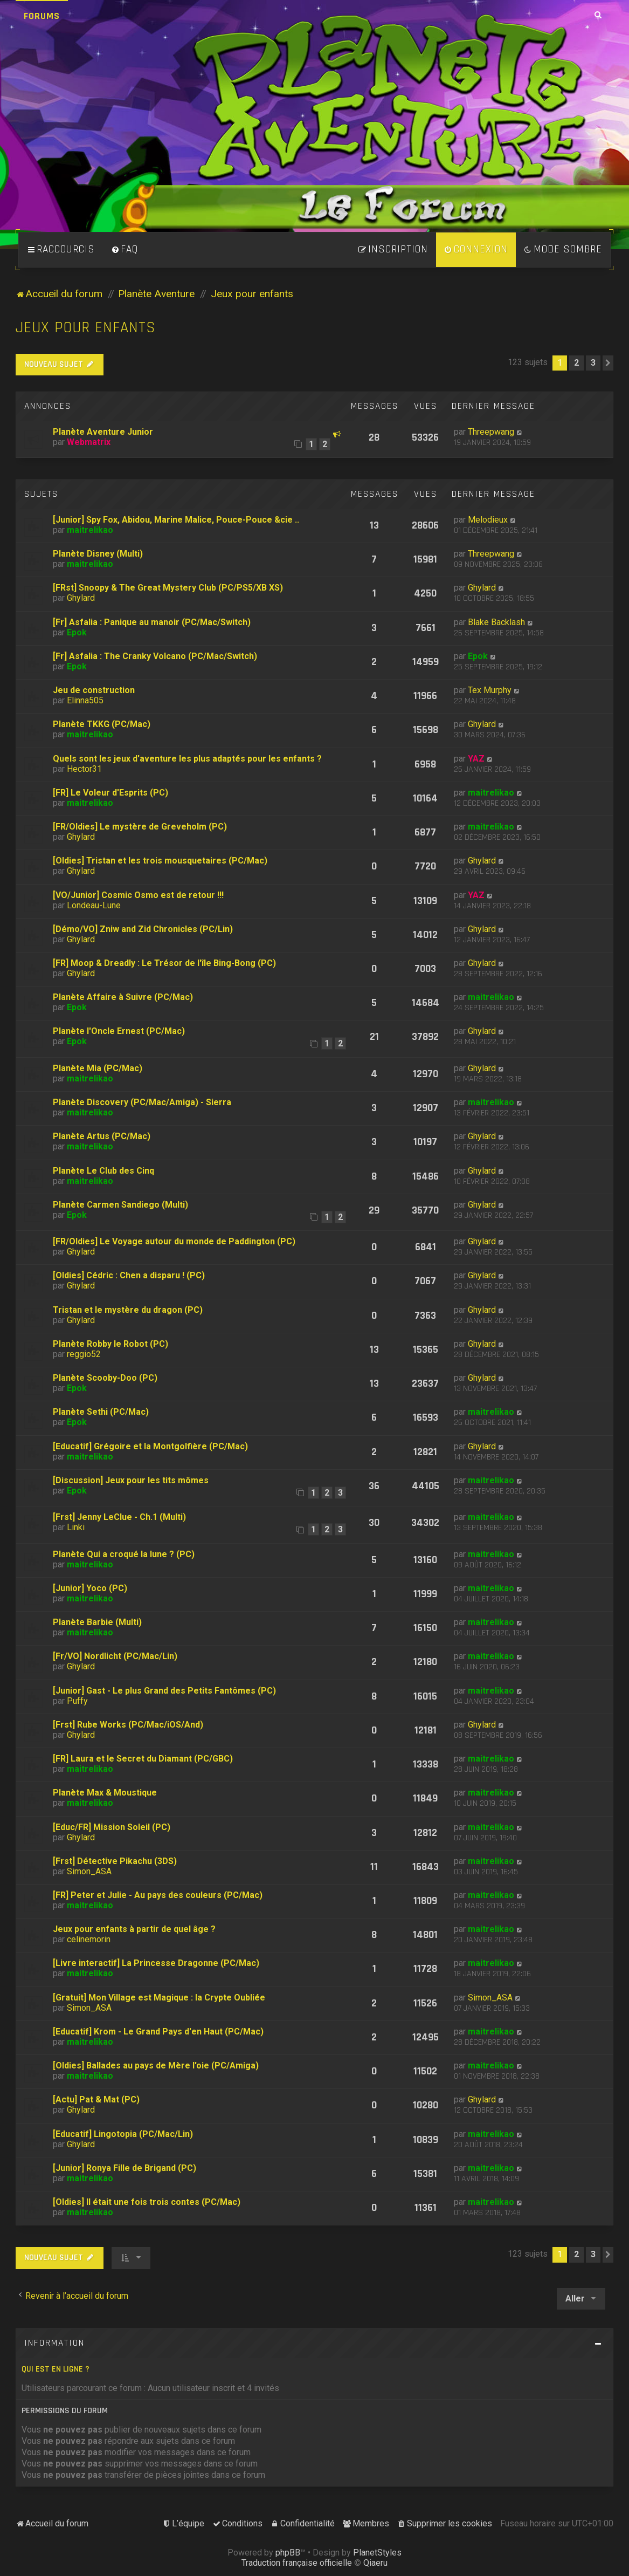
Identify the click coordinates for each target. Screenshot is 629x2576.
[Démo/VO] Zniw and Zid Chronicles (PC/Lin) (143, 929)
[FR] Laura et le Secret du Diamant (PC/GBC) (143, 1758)
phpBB (287, 2552)
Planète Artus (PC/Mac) (101, 1136)
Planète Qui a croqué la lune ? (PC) (124, 1554)
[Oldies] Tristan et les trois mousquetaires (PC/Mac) (160, 860)
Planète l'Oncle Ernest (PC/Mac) (119, 1031)
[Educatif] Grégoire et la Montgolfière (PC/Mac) (150, 1446)
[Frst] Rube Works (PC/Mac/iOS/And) (128, 1724)
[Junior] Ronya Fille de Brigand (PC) (124, 2168)
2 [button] (576, 363)
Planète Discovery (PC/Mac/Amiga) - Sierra (142, 1102)
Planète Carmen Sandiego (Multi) (120, 1205)
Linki (76, 1527)
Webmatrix (88, 442)
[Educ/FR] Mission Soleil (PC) (111, 1827)
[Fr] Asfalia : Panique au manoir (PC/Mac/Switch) (152, 622)
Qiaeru (375, 2563)
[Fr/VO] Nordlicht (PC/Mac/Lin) (115, 1656)
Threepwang (491, 432)
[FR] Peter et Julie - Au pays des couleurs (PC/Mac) (157, 1895)
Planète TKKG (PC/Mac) (101, 724)
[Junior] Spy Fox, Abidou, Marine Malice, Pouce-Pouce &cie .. (176, 520)
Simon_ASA (89, 1871)
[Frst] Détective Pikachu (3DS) (115, 1861)
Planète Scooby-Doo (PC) (105, 1378)
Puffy (77, 1701)
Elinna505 (85, 700)
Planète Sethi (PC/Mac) (101, 1412)
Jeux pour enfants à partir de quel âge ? (134, 1929)
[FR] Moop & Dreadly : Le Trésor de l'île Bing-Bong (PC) (164, 963)
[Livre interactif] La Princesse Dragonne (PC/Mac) (156, 1963)
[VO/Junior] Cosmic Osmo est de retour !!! (138, 895)
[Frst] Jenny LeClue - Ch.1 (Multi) (119, 1517)
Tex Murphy (490, 690)
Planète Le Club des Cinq (103, 1171)
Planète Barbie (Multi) (97, 1622)
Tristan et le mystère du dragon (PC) (128, 1310)
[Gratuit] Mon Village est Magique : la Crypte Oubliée (159, 1997)
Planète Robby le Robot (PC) (110, 1344)
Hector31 (84, 769)
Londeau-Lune (94, 905)
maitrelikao (90, 530)
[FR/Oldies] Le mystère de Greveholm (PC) (140, 826)
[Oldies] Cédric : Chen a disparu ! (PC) (129, 1275)
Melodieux (488, 520)
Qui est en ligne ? (55, 2369)
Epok (77, 632)
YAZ (476, 758)
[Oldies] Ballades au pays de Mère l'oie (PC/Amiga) (156, 2065)
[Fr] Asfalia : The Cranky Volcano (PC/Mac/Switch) (155, 656)
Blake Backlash (496, 622)
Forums (42, 16)
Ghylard (81, 598)
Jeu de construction (94, 690)
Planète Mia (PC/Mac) (97, 1068)
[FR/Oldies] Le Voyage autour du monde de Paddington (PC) (174, 1241)
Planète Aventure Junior (103, 432)
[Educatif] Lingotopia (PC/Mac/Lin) (123, 2134)
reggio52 (84, 1354)
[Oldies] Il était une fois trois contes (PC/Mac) (146, 2202)
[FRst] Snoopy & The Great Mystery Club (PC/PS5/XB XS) (168, 588)
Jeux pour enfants (86, 328)
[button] (608, 363)
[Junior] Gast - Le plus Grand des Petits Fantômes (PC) (164, 1691)
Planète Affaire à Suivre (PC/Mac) (123, 997)
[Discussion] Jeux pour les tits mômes (131, 1480)
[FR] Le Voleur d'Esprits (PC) (110, 792)
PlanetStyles (377, 2552)
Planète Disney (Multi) (98, 554)
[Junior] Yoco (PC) (90, 1588)
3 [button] (593, 363)
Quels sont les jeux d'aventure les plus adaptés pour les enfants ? (187, 758)
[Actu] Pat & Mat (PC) (96, 2099)
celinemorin (88, 1939)
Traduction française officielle (296, 2563)
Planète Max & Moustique (105, 1792)
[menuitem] (124, 249)
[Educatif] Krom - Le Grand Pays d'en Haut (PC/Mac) (158, 2031)
